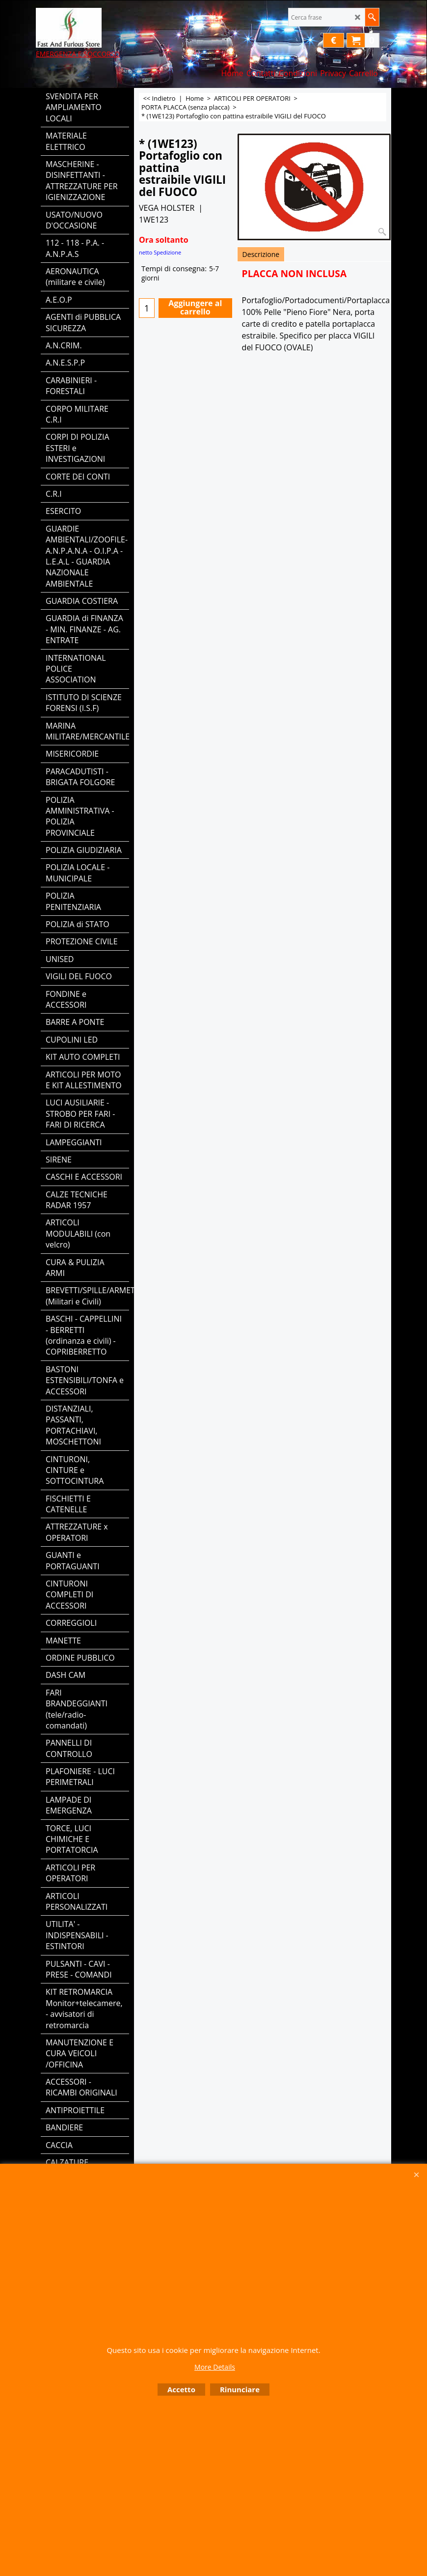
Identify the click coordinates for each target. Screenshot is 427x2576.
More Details (214, 2367)
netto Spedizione (160, 252)
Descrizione (261, 254)
